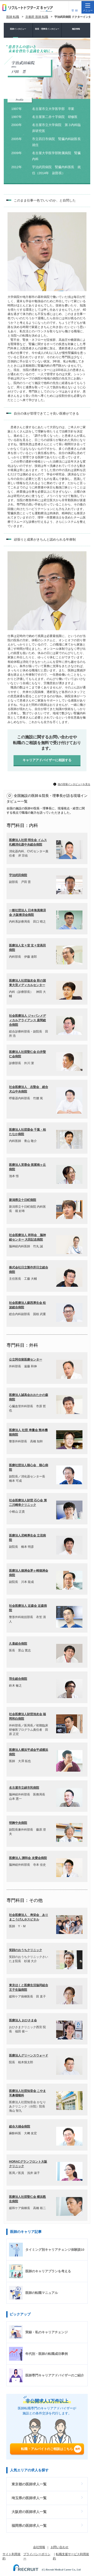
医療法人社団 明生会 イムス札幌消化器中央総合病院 (28, 842)
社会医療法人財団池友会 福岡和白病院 (27, 1716)
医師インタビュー (18, 29)
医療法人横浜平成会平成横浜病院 (28, 1752)
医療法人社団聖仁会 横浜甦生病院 (27, 2199)
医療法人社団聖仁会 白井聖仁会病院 (27, 1054)
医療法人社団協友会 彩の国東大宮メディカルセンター (27, 983)
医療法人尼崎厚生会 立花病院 (27, 1538)
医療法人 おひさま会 (23, 2020)
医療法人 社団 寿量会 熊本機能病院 (28, 1432)
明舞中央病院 (18, 1823)
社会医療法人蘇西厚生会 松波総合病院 (27, 1305)
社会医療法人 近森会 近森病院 (28, 1608)
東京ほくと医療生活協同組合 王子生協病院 (28, 1987)
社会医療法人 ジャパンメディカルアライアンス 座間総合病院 (27, 1020)
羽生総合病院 (18, 1679)
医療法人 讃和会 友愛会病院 (28, 1858)
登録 (75, 10)
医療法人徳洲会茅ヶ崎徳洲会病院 (28, 1573)
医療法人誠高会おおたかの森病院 (28, 1397)
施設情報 (76, 29)
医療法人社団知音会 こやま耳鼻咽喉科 (27, 2093)
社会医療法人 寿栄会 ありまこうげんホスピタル (28, 1917)
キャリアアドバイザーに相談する (47, 760)
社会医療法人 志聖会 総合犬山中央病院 (28, 1089)
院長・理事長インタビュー (47, 29)
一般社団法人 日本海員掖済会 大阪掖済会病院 (27, 913)
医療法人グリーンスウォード (28, 2055)
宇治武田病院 (18, 875)
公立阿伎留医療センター (25, 1359)
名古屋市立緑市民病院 (24, 1787)
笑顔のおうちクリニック (25, 1950)
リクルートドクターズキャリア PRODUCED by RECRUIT (28, 8)
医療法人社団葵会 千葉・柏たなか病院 (27, 1132)
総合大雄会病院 (19, 2126)
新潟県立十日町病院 (22, 1200)
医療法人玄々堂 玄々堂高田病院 (27, 948)
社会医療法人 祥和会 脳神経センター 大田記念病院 (27, 1237)
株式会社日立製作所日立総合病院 (28, 1270)
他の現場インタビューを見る (74, 784)
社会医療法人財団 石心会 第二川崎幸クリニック (28, 1503)
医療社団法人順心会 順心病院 (28, 1467)
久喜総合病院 (18, 1643)
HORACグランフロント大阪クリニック (28, 2164)
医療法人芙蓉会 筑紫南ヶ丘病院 (27, 1167)
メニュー (88, 8)
